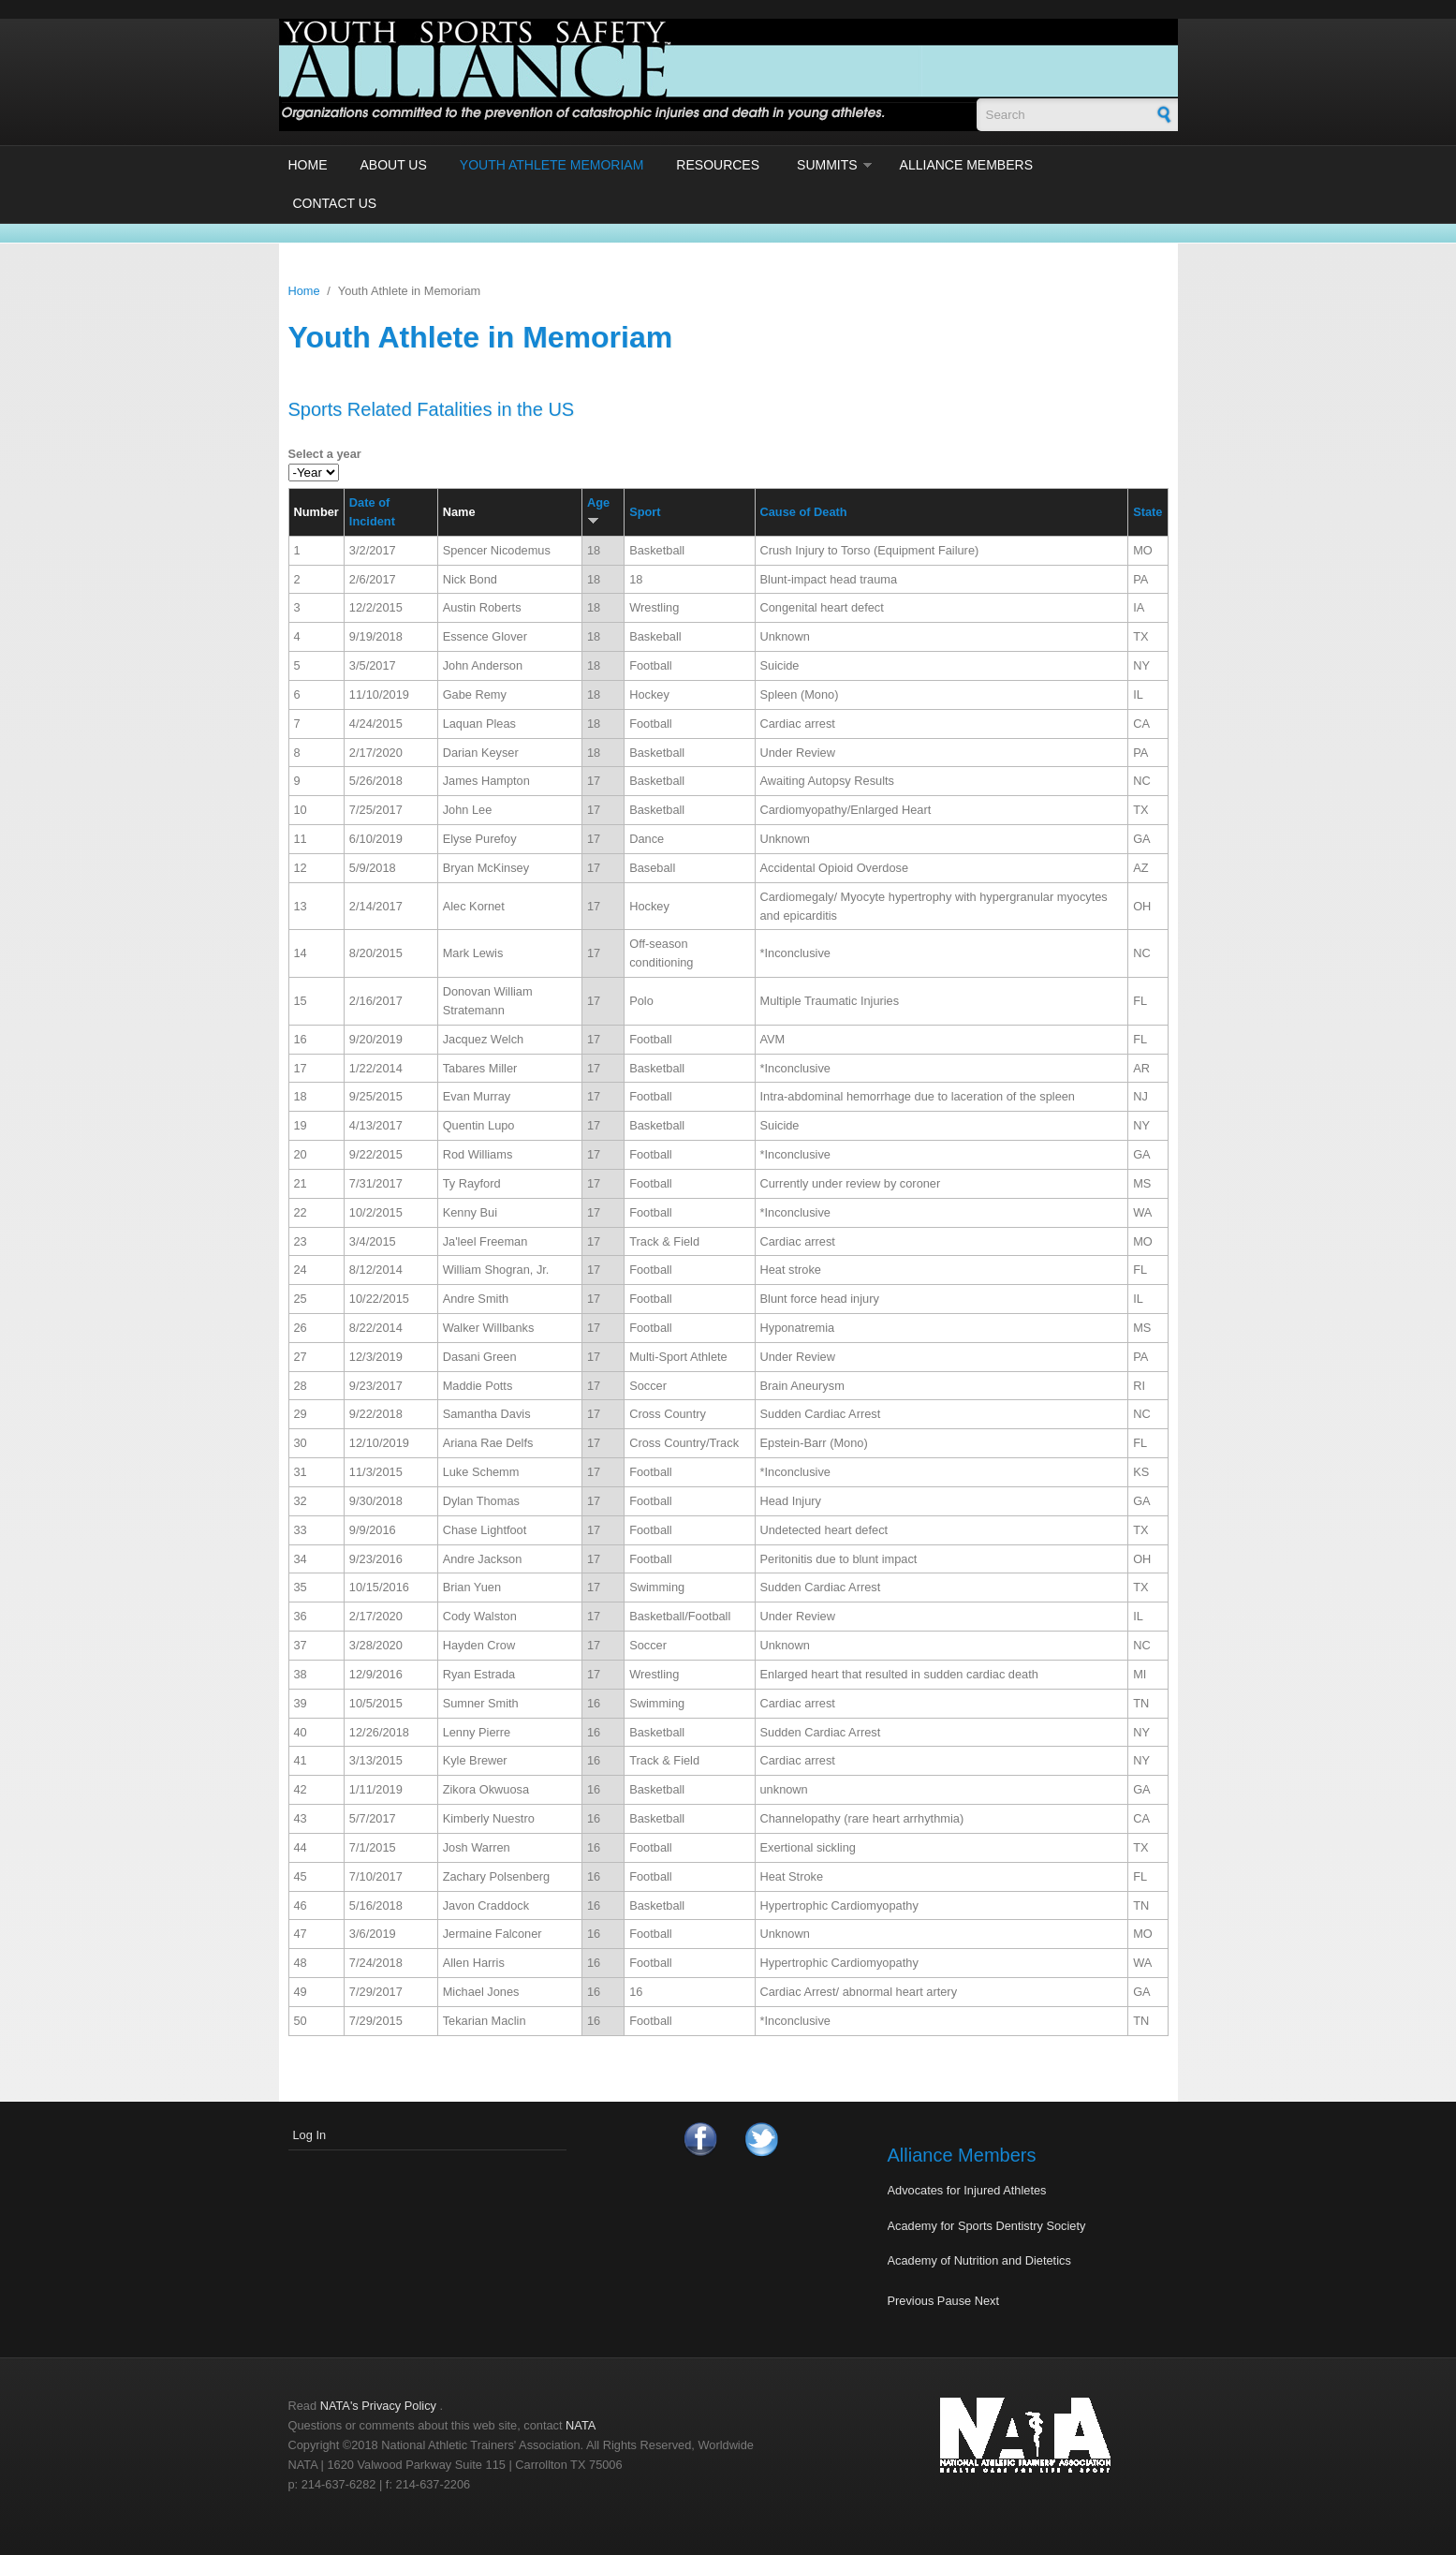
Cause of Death (803, 512)
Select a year (324, 454)
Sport (644, 512)
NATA (581, 2425)
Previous (911, 2301)
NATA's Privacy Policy (378, 2406)
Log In (310, 2135)
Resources (717, 164)
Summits (827, 164)
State (1147, 512)
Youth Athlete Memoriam (552, 164)
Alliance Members (966, 164)
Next (987, 2301)
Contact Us (335, 203)
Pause (954, 2301)
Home (308, 164)
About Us (393, 164)
